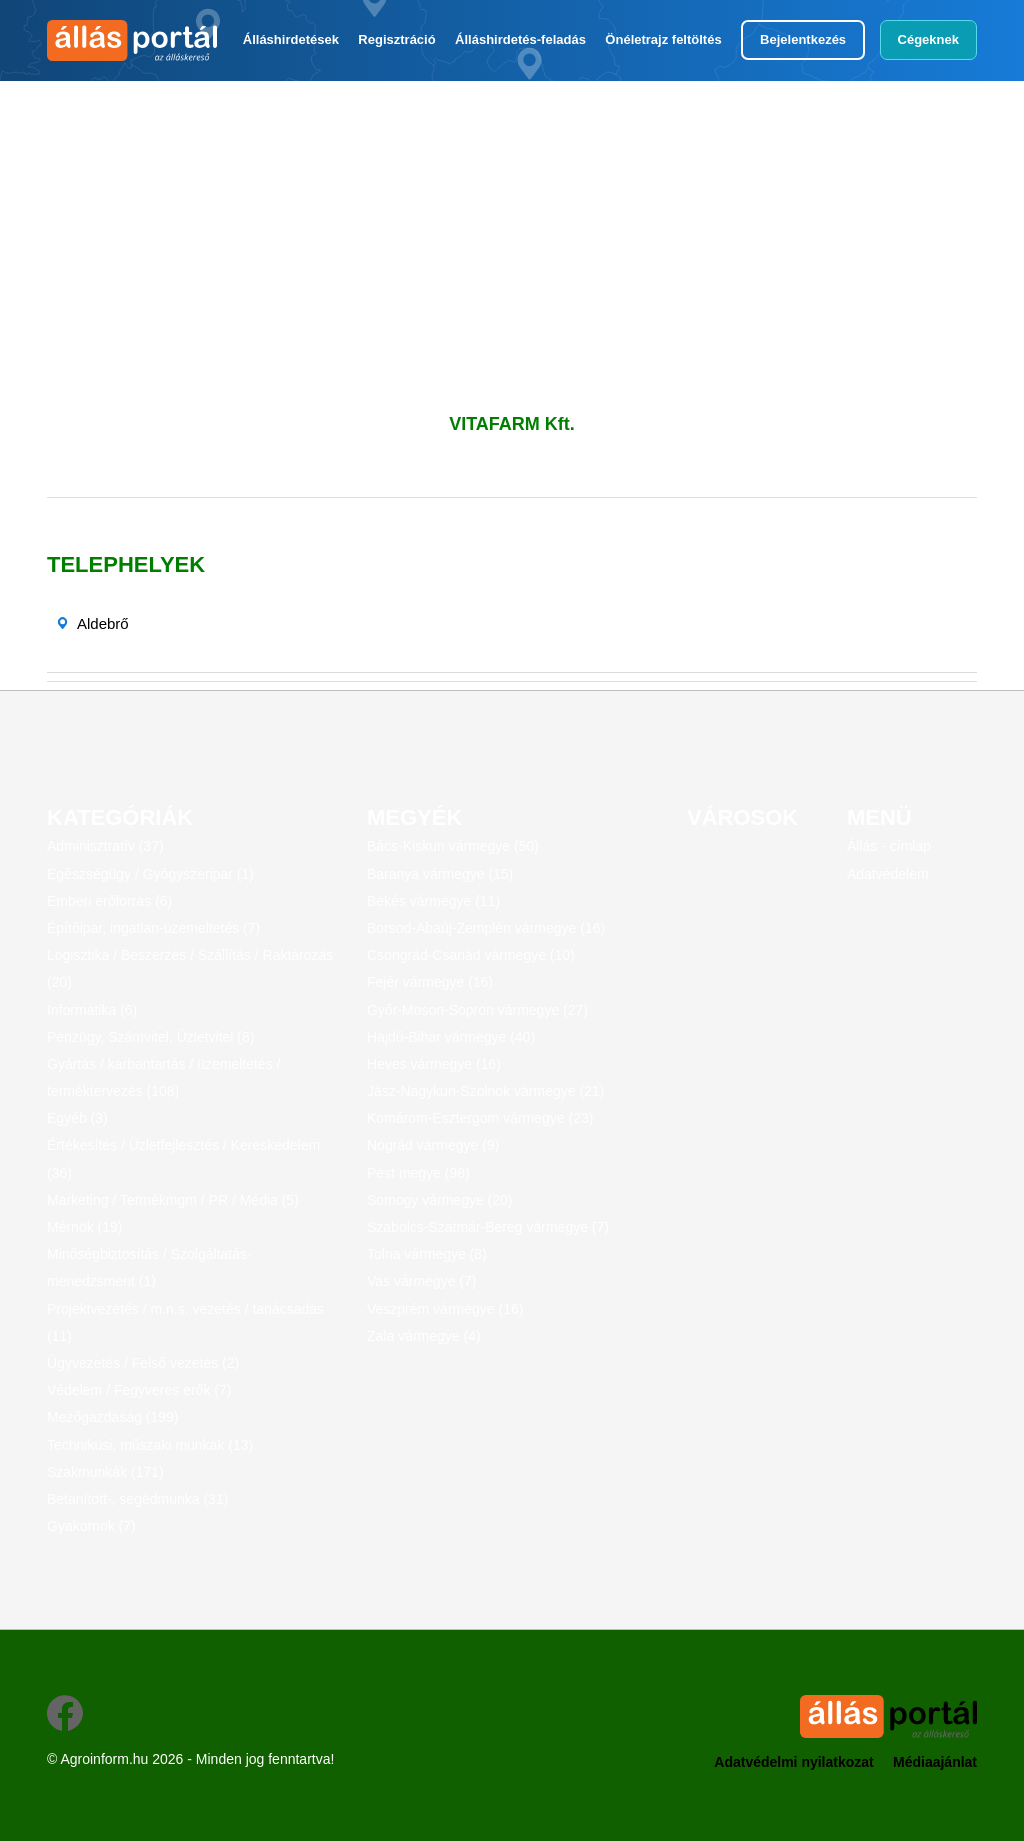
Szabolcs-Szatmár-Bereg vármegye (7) (488, 1227)
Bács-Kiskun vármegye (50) (453, 846)
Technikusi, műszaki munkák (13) (150, 1445)
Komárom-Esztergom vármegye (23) (480, 1118)
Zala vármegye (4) (424, 1336)
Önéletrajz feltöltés (663, 39)
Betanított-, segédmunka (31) (137, 1499)
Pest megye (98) (418, 1173)
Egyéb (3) (77, 1118)
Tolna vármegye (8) (427, 1254)
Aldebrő (103, 623)
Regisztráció (396, 39)
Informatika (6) (92, 1010)
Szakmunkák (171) (105, 1472)
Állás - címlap (889, 846)
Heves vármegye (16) (434, 1064)
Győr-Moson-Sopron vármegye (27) (477, 1010)
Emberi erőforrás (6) (109, 901)
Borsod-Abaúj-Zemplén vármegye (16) (486, 928)
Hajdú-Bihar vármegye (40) (451, 1037)
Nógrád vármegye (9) (433, 1145)
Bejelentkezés (803, 39)
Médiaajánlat (935, 1762)
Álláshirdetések (291, 39)
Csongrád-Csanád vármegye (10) (471, 955)
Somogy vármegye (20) (440, 1200)
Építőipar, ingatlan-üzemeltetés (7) (153, 928)
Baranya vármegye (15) (440, 874)
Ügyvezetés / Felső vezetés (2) (143, 1363)
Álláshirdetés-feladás (520, 39)
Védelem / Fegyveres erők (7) (139, 1390)
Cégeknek (928, 39)
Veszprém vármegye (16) (445, 1309)
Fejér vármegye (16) (430, 982)
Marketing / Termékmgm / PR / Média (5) (173, 1200)
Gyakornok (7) (91, 1526)
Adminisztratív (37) (105, 846)
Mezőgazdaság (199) (113, 1417)
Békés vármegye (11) (433, 901)
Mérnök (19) (84, 1227)
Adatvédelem (888, 874)
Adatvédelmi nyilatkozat (794, 1762)
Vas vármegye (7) (421, 1281)
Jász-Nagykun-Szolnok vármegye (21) (485, 1091)
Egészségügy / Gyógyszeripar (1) (150, 874)
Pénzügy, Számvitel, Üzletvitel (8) (150, 1037)
